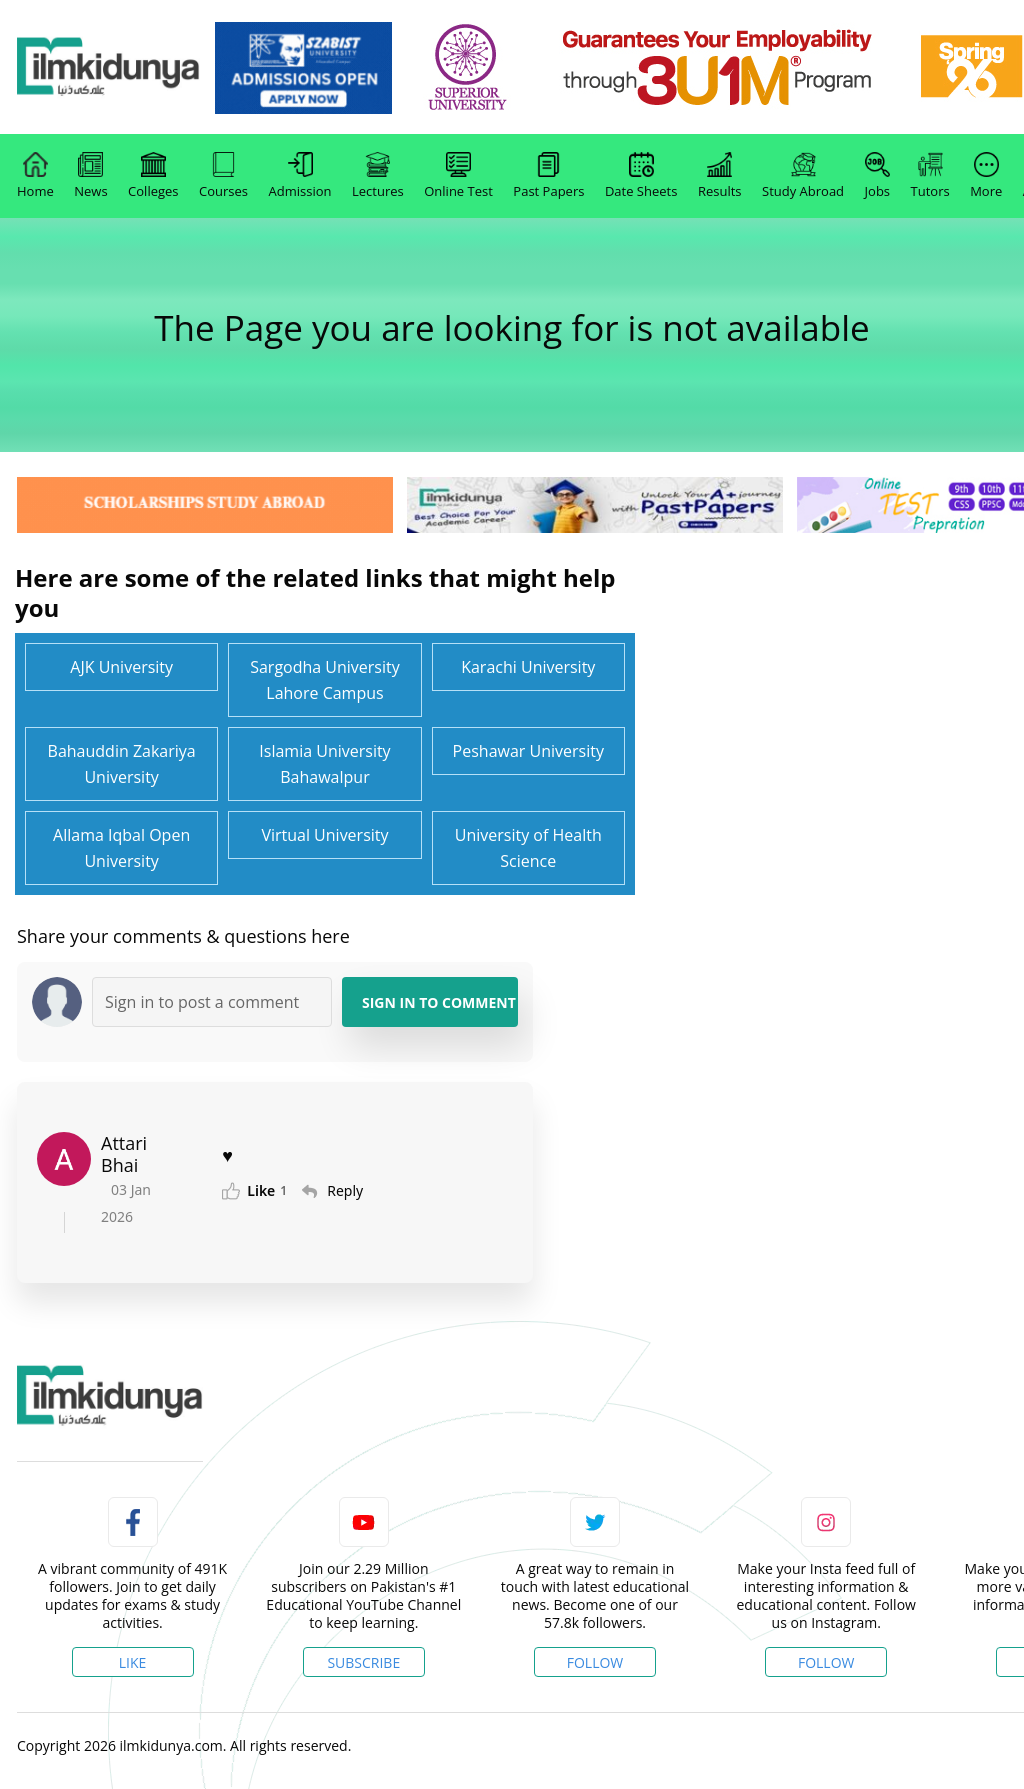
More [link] (986, 176)
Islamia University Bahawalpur (324, 764)
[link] (340, 68)
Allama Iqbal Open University (121, 848)
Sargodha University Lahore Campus (325, 680)
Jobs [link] (877, 176)
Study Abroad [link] (803, 176)
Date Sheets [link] (641, 176)
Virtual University (324, 835)
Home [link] (35, 176)
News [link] (90, 176)
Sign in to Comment (439, 1002)
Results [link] (720, 176)
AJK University (121, 667)
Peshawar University (528, 751)
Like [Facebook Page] (133, 1662)
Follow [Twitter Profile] (595, 1662)
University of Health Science (528, 848)
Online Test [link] (458, 176)
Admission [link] (300, 176)
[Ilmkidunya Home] (127, 67)
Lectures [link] (378, 176)
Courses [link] (223, 176)
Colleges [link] (153, 176)
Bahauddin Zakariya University (122, 764)
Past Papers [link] (548, 176)
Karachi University (528, 667)
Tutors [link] (930, 176)
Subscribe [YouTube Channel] (363, 1662)
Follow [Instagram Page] (826, 1662)
